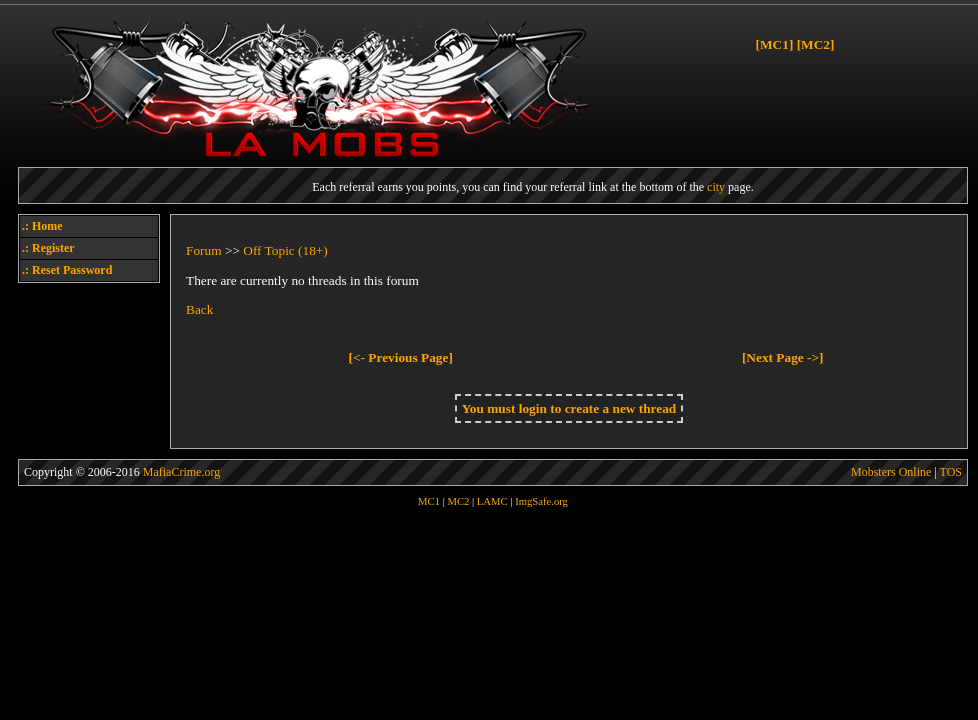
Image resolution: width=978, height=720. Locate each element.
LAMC (492, 501)
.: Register (48, 248)
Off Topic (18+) (285, 250)
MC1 (429, 501)
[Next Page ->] (783, 357)
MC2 (458, 501)
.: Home (42, 226)
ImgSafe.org (541, 501)
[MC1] (775, 44)
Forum (204, 250)
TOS (951, 472)
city (716, 187)
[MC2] (816, 44)
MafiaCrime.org (181, 472)
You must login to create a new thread (569, 408)
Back (199, 309)
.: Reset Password (67, 270)
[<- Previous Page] (401, 357)
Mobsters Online (891, 472)
